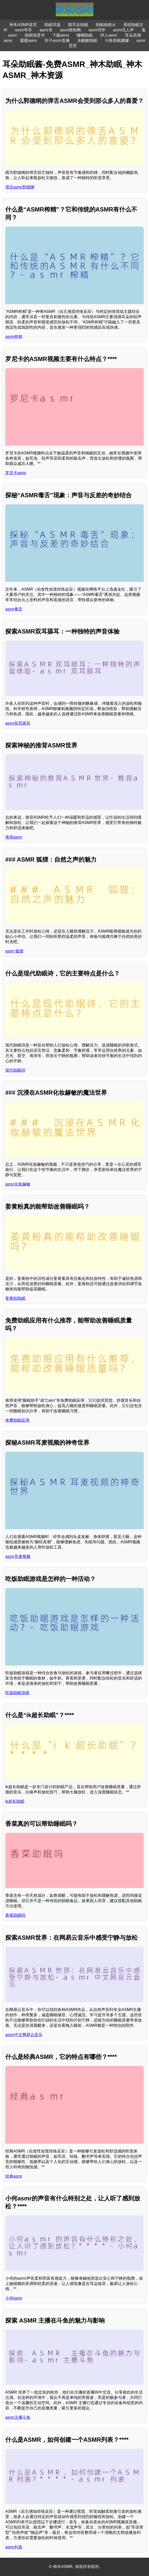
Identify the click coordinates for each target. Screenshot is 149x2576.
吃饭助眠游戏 (17, 1693)
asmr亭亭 (23, 30)
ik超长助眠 (14, 1801)
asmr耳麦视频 (17, 1556)
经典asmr (13, 2176)
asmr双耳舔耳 (17, 723)
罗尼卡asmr (15, 473)
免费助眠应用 (17, 1420)
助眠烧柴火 (106, 25)
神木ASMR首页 (23, 25)
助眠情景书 (35, 35)
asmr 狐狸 (14, 951)
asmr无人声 (123, 30)
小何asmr (13, 2298)
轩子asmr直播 (57, 40)
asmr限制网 (70, 30)
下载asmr (60, 35)
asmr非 (46, 30)
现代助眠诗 (15, 1070)
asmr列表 (13, 2547)
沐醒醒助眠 (87, 40)
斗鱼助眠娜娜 (117, 40)
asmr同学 (97, 30)
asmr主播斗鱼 (17, 2417)
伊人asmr (108, 35)
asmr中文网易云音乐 (23, 2035)
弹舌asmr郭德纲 (19, 187)
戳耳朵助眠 (78, 25)
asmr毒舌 (13, 609)
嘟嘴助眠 (85, 35)
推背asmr (13, 837)
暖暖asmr (28, 40)
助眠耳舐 (52, 25)
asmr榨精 (13, 336)
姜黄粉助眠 (15, 1298)
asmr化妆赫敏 (17, 1184)
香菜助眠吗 (15, 1915)
